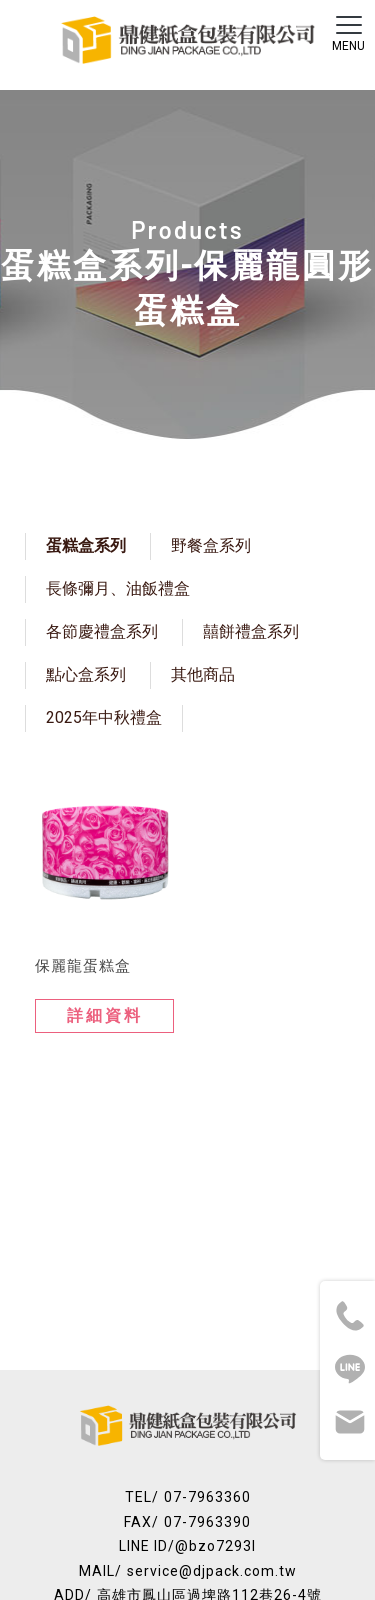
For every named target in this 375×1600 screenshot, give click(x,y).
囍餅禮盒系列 (251, 631)
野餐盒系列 (211, 545)
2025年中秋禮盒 (104, 717)
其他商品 (203, 674)
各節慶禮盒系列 (102, 631)
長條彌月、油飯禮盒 (118, 588)
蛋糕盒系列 (86, 545)
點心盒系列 (86, 674)
